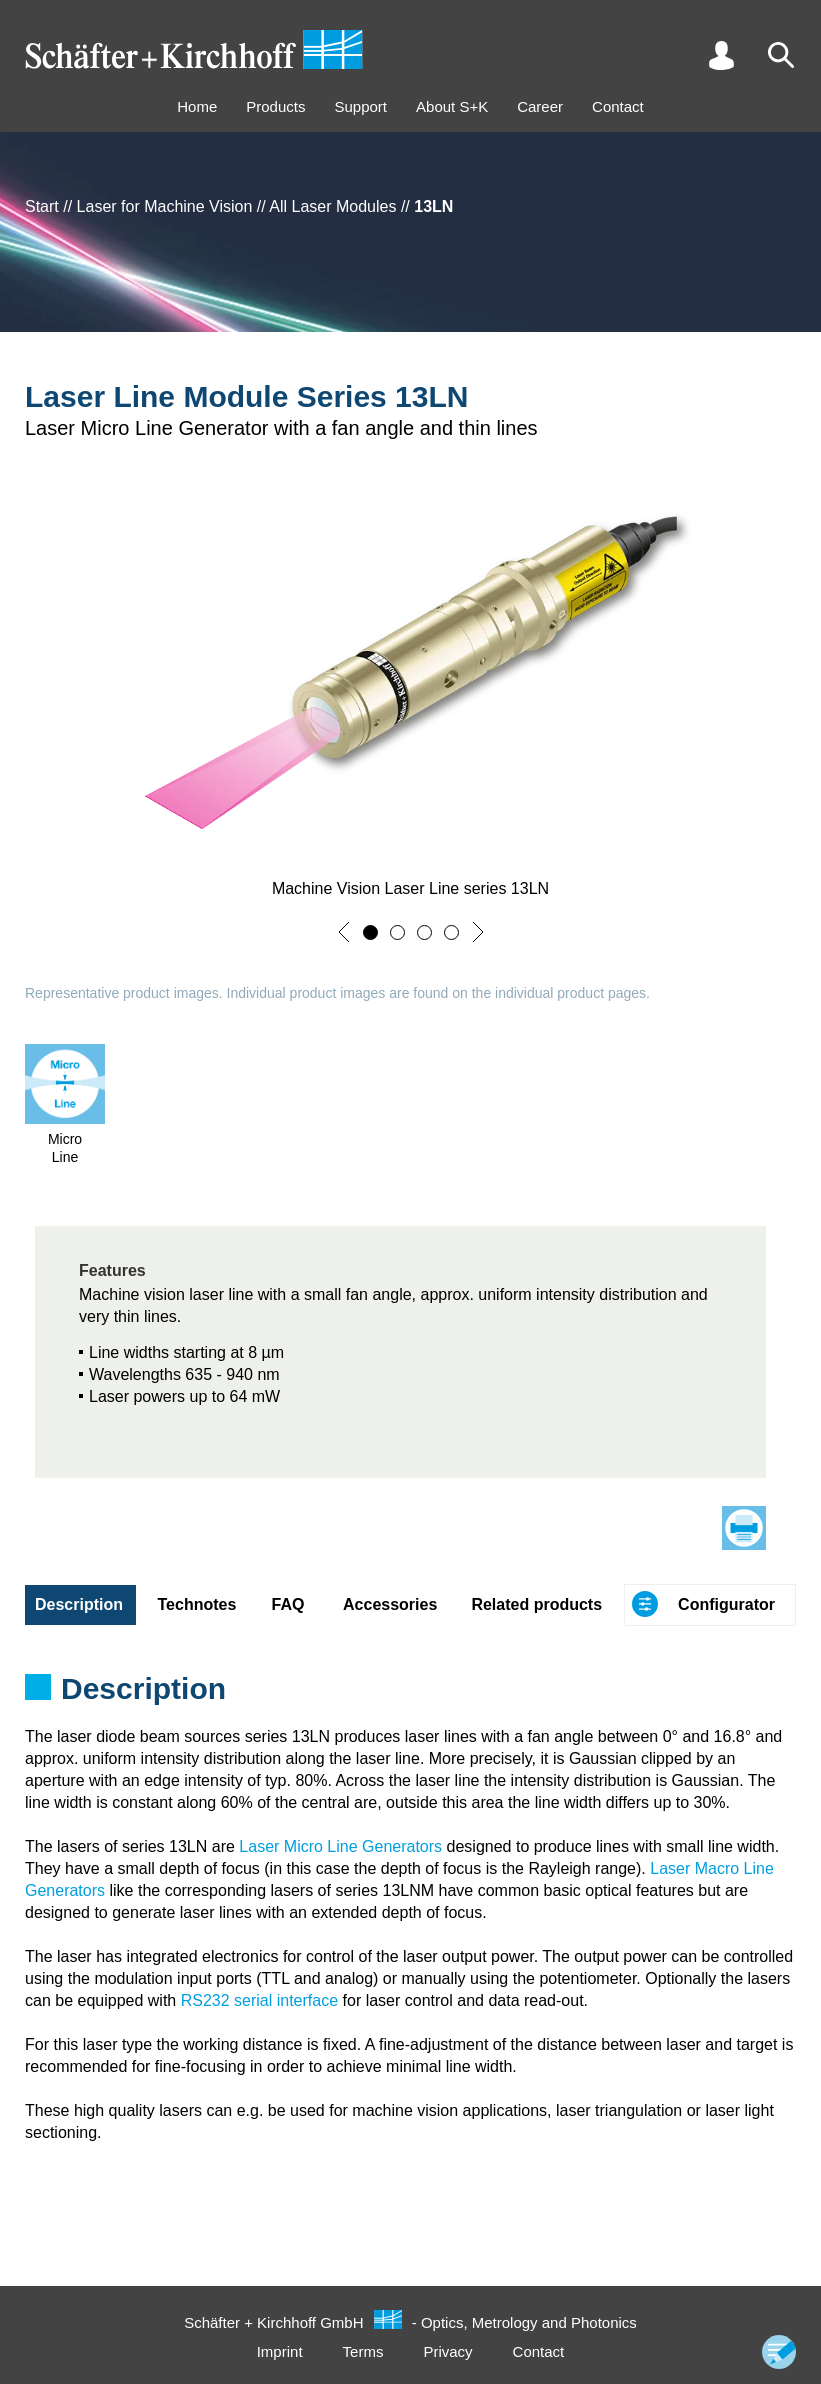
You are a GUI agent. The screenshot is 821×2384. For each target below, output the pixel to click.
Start (42, 206)
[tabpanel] (410, 1695)
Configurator (726, 1604)
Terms (363, 2351)
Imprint (280, 2351)
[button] (344, 932)
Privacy (447, 2351)
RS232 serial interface (259, 2000)
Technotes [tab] (197, 1604)
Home (197, 106)
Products (275, 106)
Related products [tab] (536, 1604)
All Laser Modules (332, 206)
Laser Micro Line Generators (340, 1846)
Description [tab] (79, 1604)
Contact (618, 106)
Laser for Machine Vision (165, 206)
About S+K (452, 106)
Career (540, 106)
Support (360, 106)
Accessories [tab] (390, 1604)
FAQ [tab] (288, 1604)
